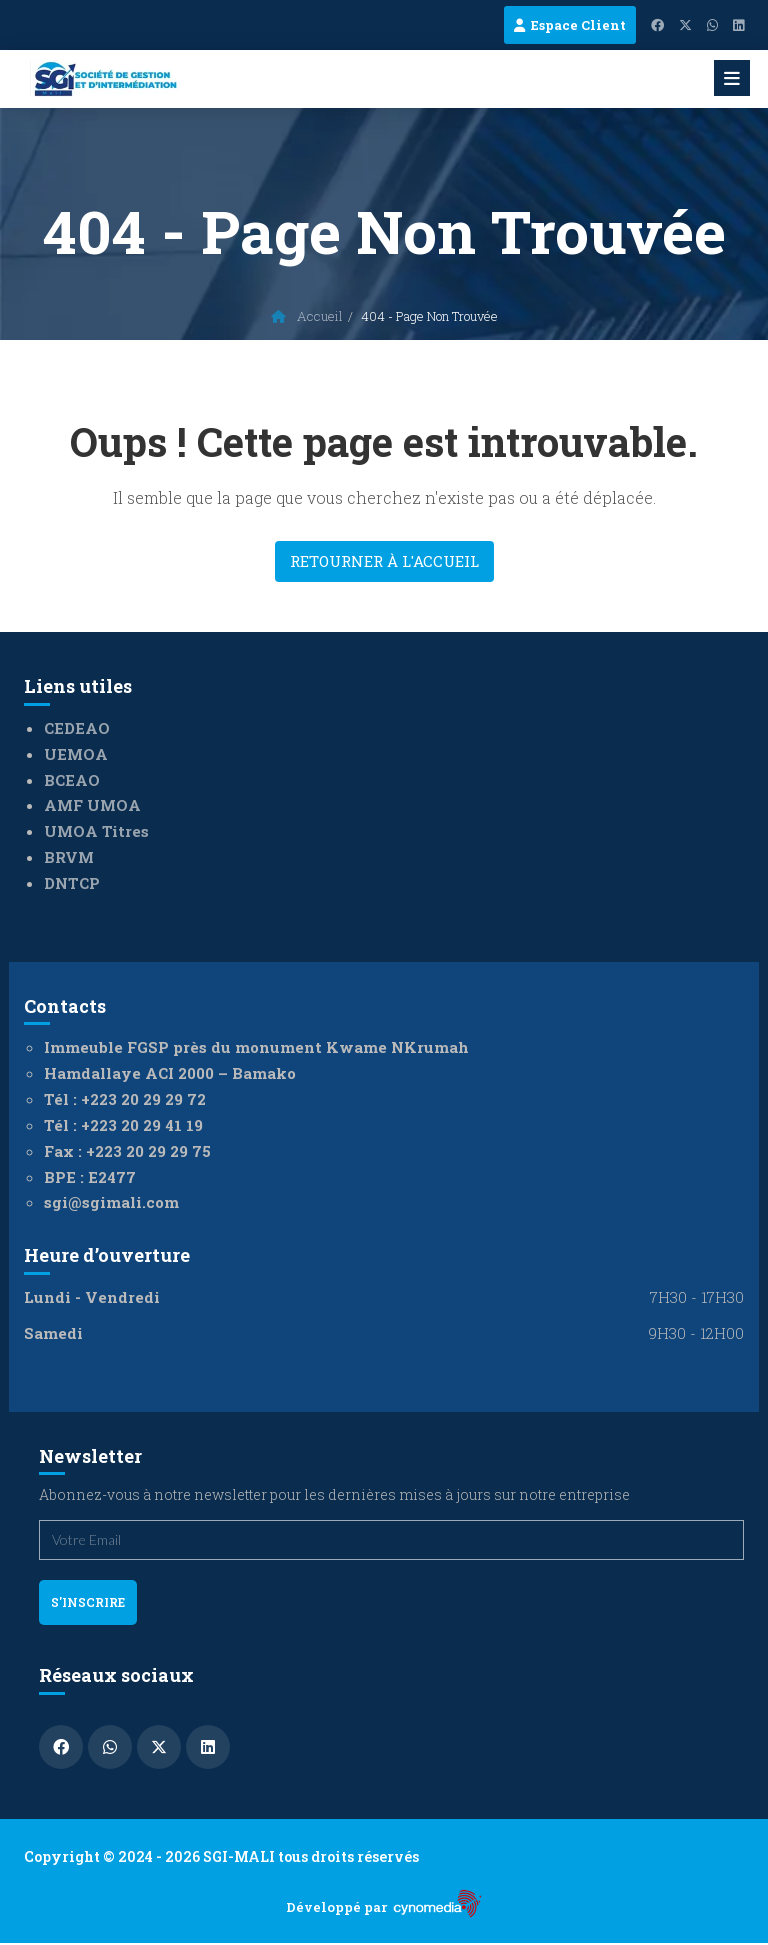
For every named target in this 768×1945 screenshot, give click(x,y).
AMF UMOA (92, 805)
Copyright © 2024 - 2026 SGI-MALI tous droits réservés (221, 1856)
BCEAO (72, 780)
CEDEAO (77, 728)
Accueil (307, 316)
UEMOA (76, 754)
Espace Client (570, 25)
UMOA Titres (96, 831)
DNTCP (72, 883)
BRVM (69, 857)
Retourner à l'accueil (384, 561)
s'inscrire (88, 1602)
